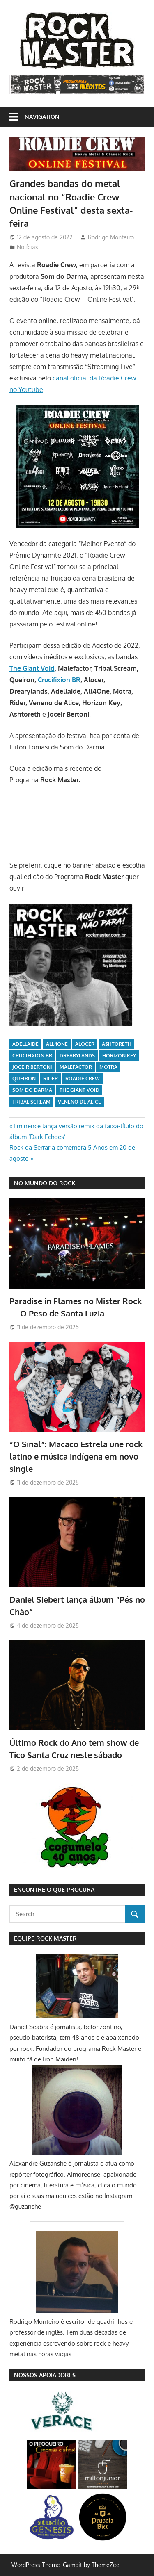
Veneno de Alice (79, 1102)
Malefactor (76, 1067)
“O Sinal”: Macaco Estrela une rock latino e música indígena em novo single (76, 1456)
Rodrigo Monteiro (111, 237)
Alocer (84, 1044)
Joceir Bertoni (32, 1067)
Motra (108, 1067)
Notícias (27, 247)
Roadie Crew (82, 1078)
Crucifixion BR (59, 680)
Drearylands (77, 1055)
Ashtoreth (116, 1044)
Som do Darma (32, 1090)
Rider (50, 1078)
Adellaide (25, 1044)
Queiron (24, 1078)
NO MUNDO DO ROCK (44, 1183)
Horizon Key (119, 1055)
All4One (57, 1044)
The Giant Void (32, 668)
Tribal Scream (31, 1102)
